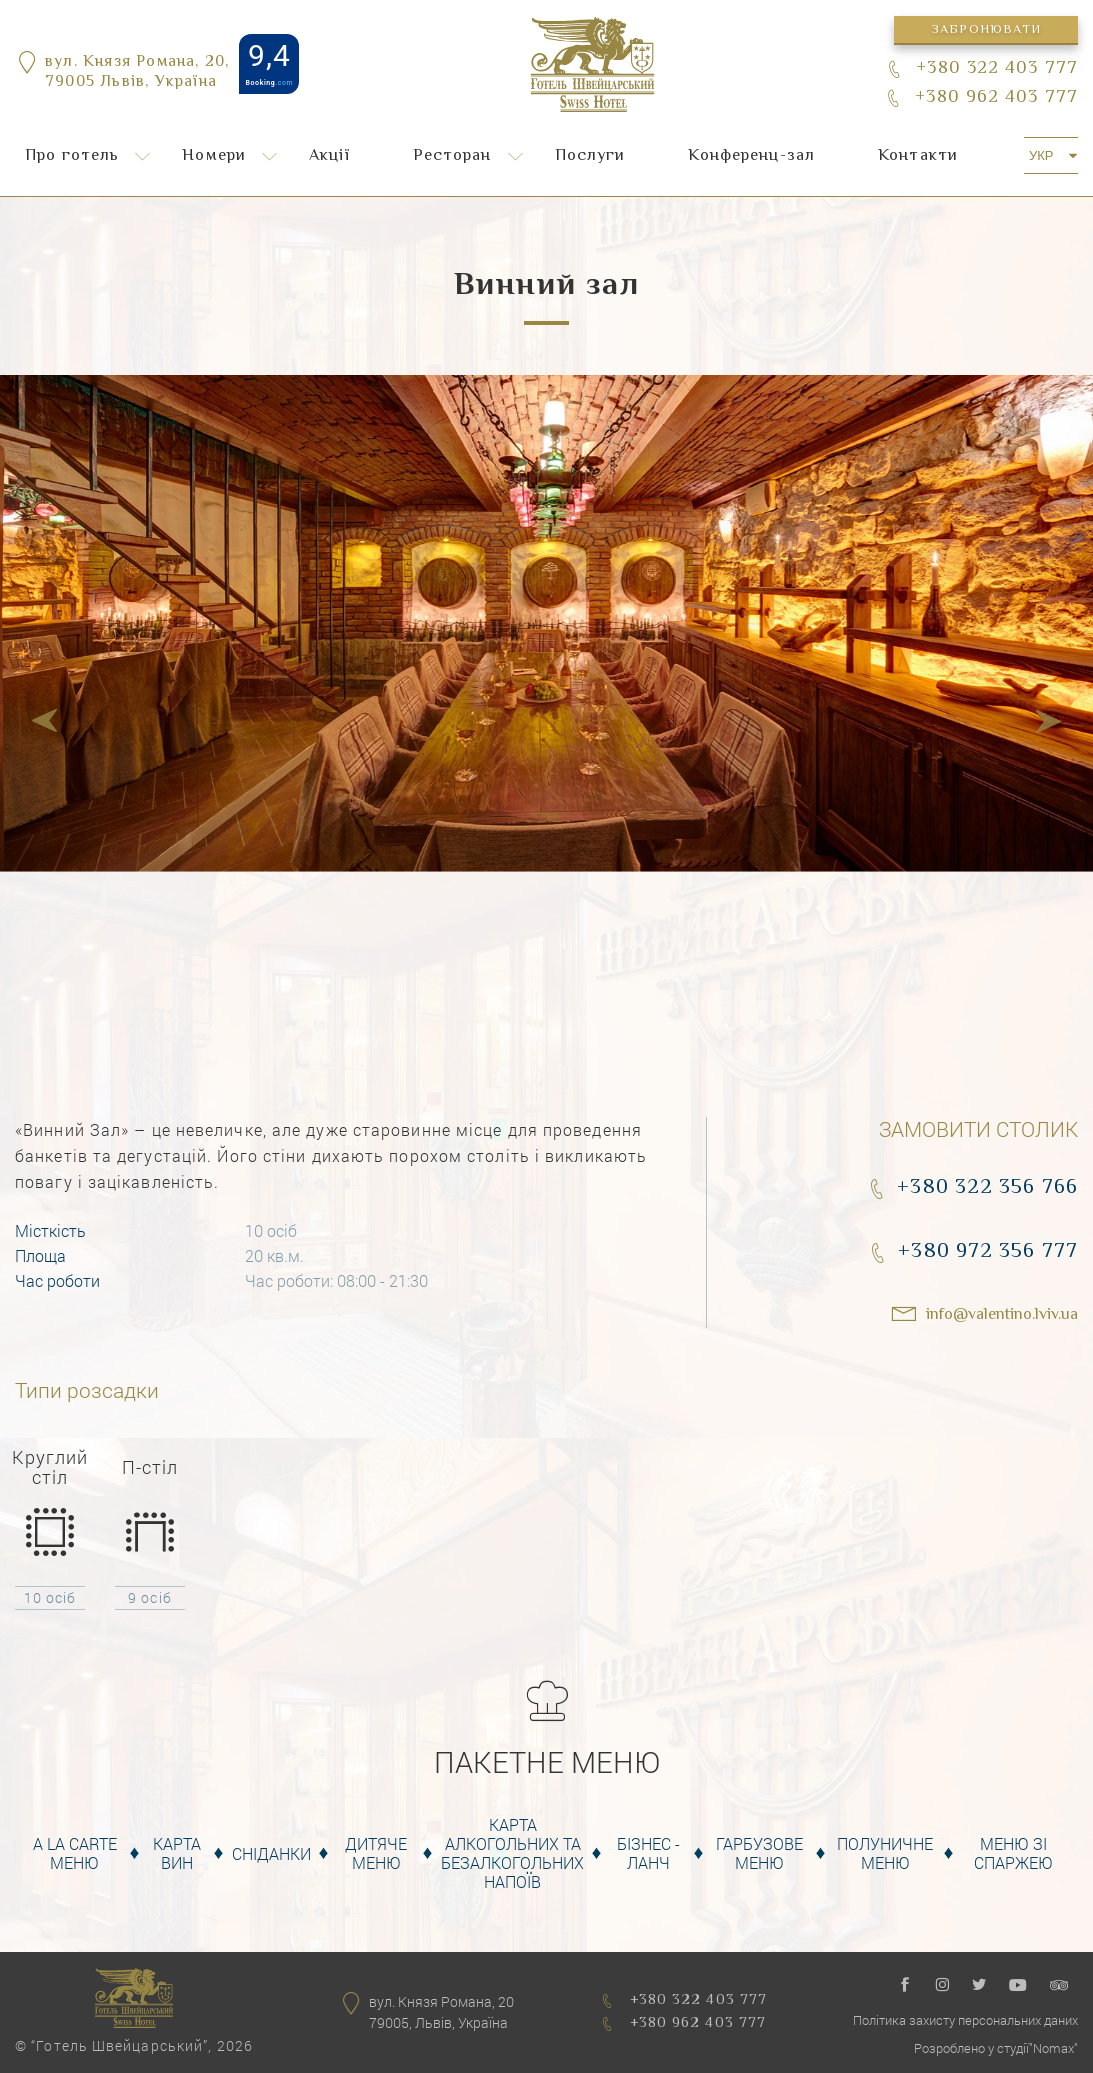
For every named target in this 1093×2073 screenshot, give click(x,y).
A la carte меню (75, 1853)
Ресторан (452, 156)
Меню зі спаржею (1013, 1853)
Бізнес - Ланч (648, 1853)
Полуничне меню (885, 1853)
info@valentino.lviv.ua (1002, 1315)
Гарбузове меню (759, 1853)
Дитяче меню (376, 1853)
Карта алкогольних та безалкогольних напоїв (512, 1853)
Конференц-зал (751, 156)
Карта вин (177, 1853)
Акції (329, 156)
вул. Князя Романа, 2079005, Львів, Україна (441, 2012)
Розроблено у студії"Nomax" (996, 2048)
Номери (214, 156)
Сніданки (271, 1853)
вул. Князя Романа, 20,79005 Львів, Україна (137, 74)
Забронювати (986, 30)
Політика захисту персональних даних (965, 2020)
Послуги (590, 156)
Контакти (918, 156)
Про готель (72, 156)
